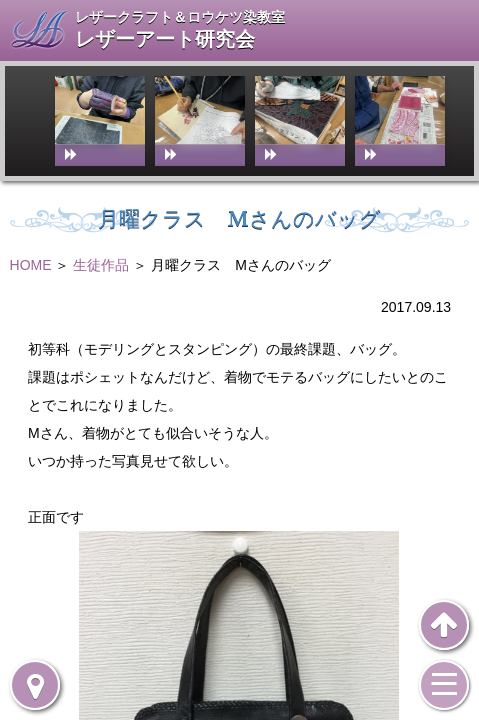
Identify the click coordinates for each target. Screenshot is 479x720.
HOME (31, 265)
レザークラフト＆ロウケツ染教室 (180, 17)
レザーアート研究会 (165, 39)
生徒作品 (101, 265)
